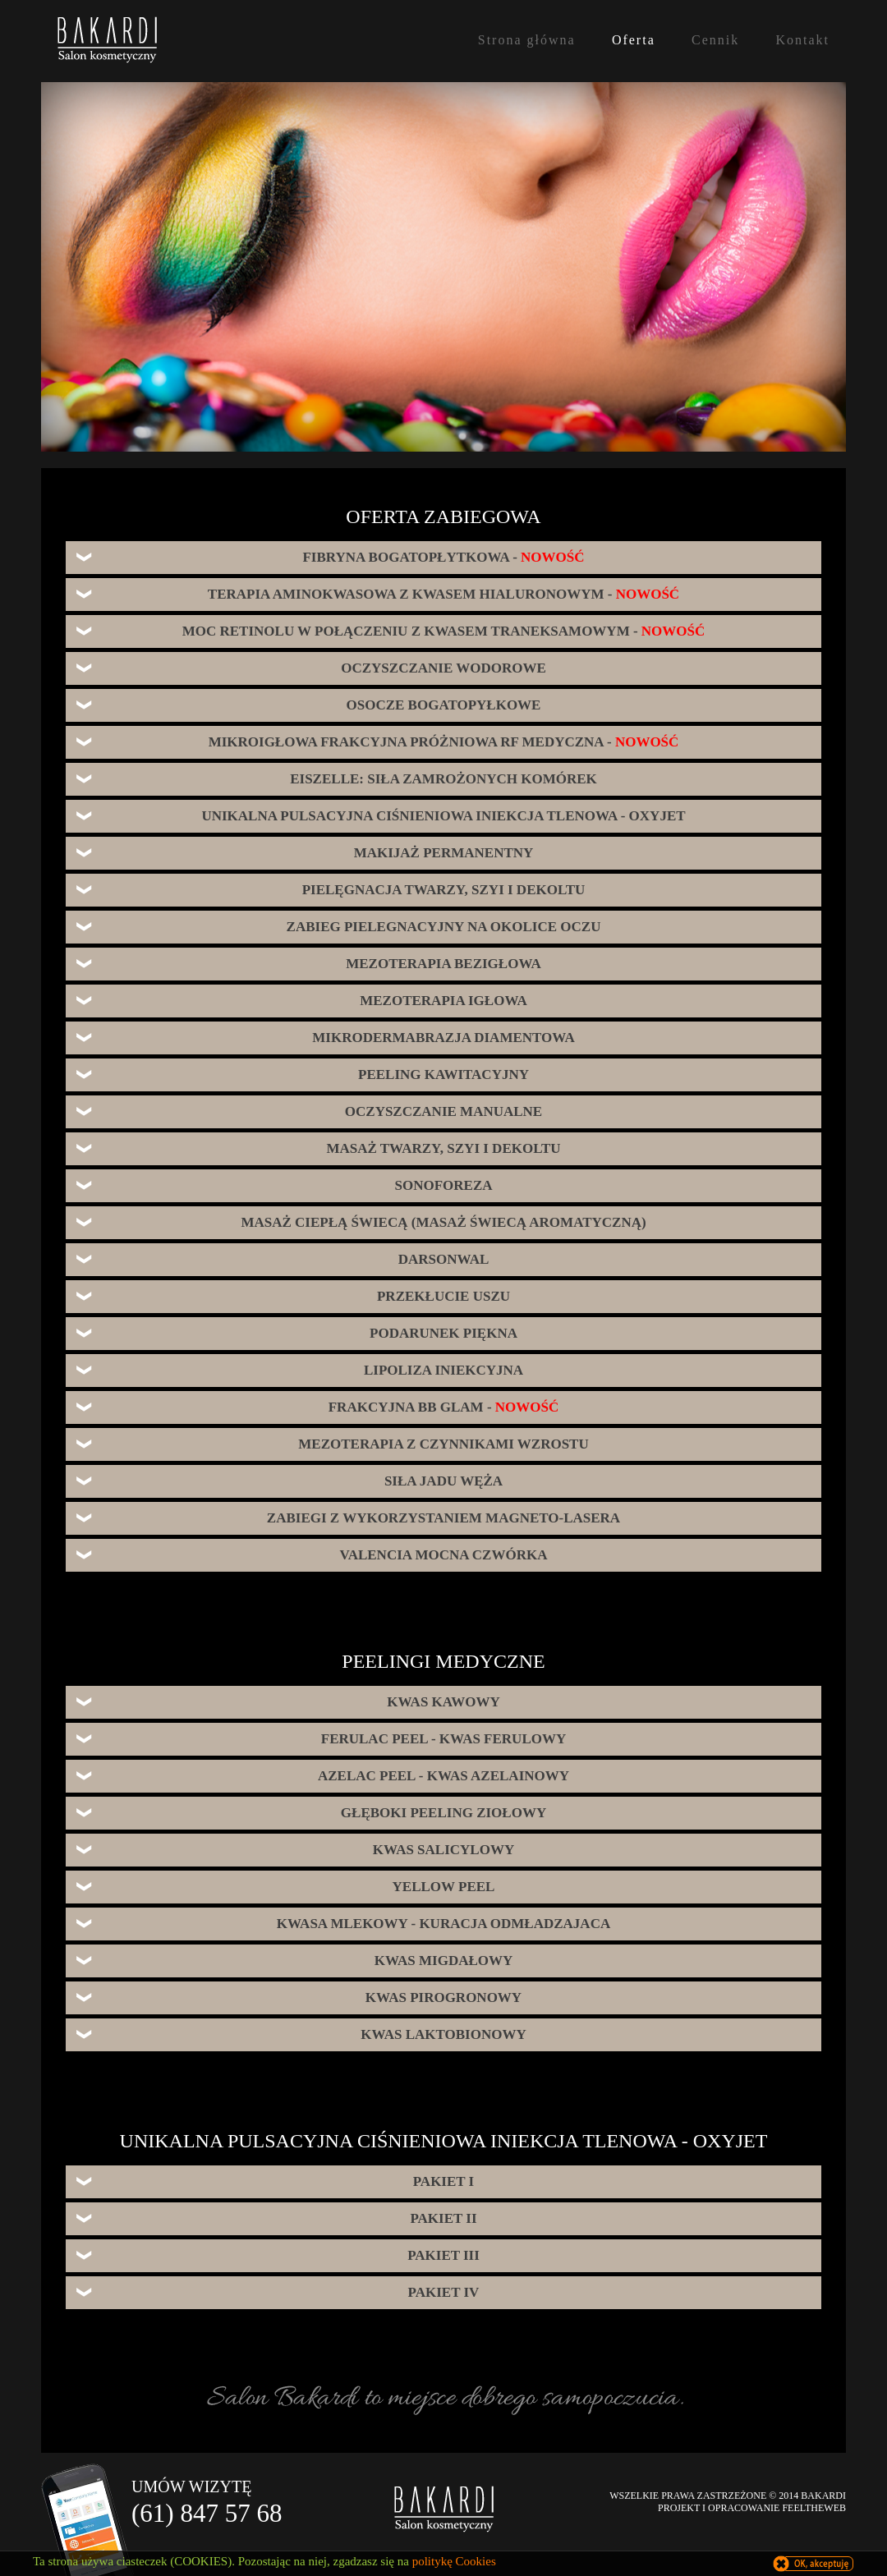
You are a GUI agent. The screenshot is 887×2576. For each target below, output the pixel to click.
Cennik (715, 40)
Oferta (633, 40)
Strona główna (527, 40)
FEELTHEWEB (814, 2508)
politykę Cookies (454, 2561)
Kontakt (802, 40)
